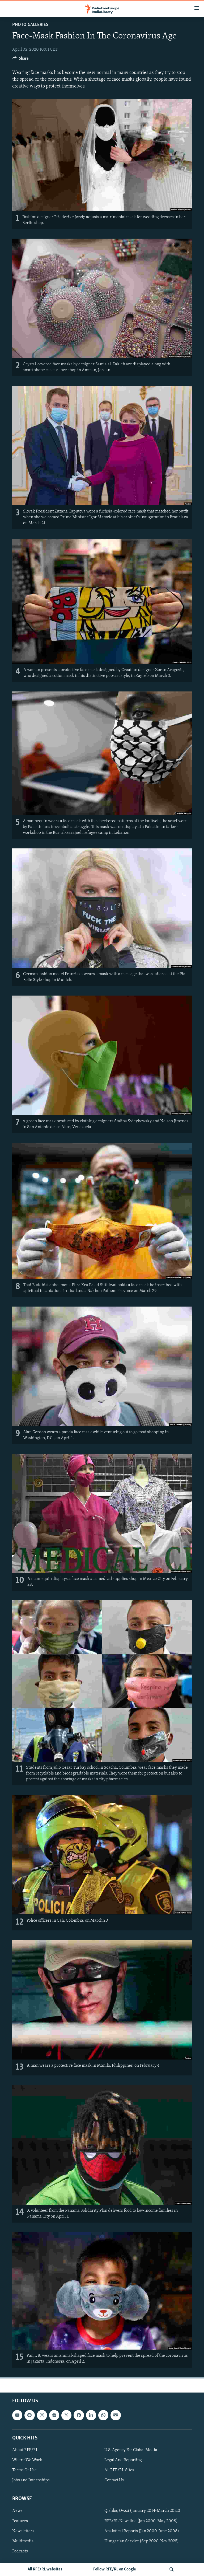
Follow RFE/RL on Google (114, 2569)
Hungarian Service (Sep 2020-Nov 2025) (141, 2541)
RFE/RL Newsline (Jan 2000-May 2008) (141, 2521)
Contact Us (114, 2480)
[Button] (20, 60)
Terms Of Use (24, 2470)
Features (20, 2521)
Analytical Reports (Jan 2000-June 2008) (141, 2531)
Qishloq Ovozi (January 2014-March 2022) (142, 2511)
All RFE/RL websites (45, 2569)
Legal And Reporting (123, 2460)
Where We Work (27, 2460)
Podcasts (20, 2551)
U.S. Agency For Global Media (130, 2450)
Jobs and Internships (31, 2480)
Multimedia (23, 2541)
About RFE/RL (25, 2450)
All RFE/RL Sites (119, 2470)
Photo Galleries (30, 24)
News (17, 2511)
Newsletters (23, 2531)
